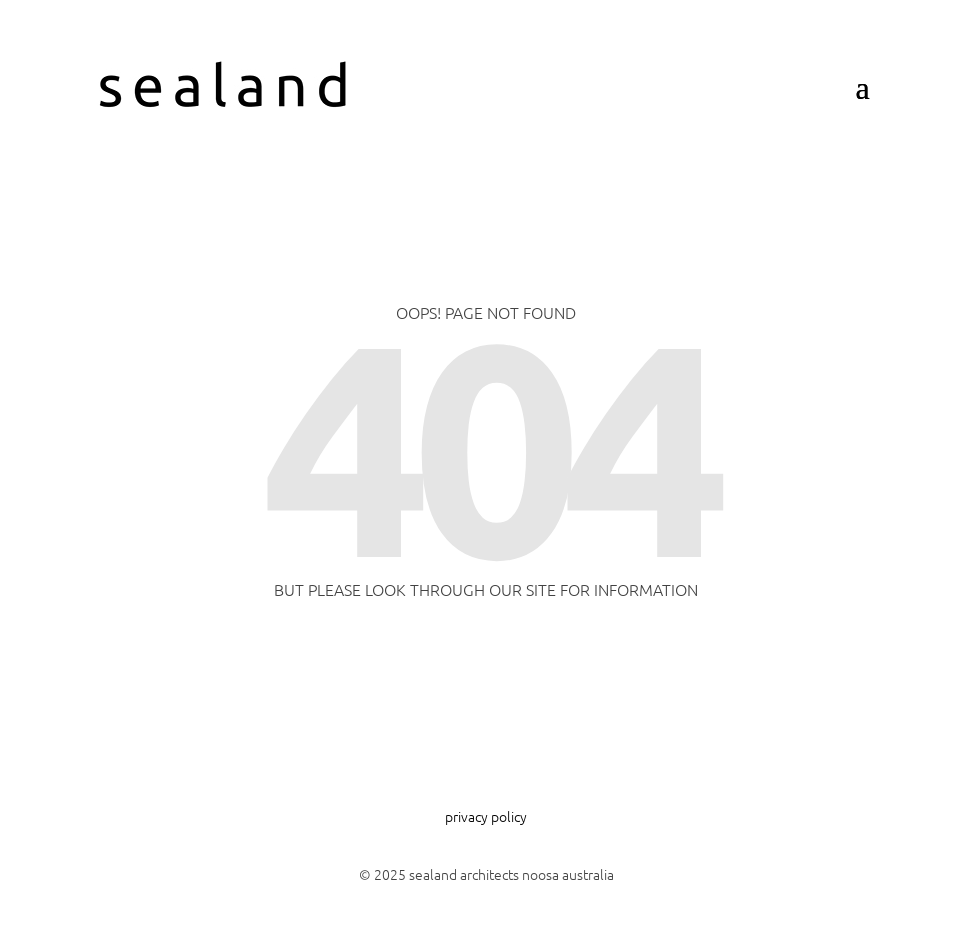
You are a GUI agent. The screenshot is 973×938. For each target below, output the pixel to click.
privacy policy (486, 816)
